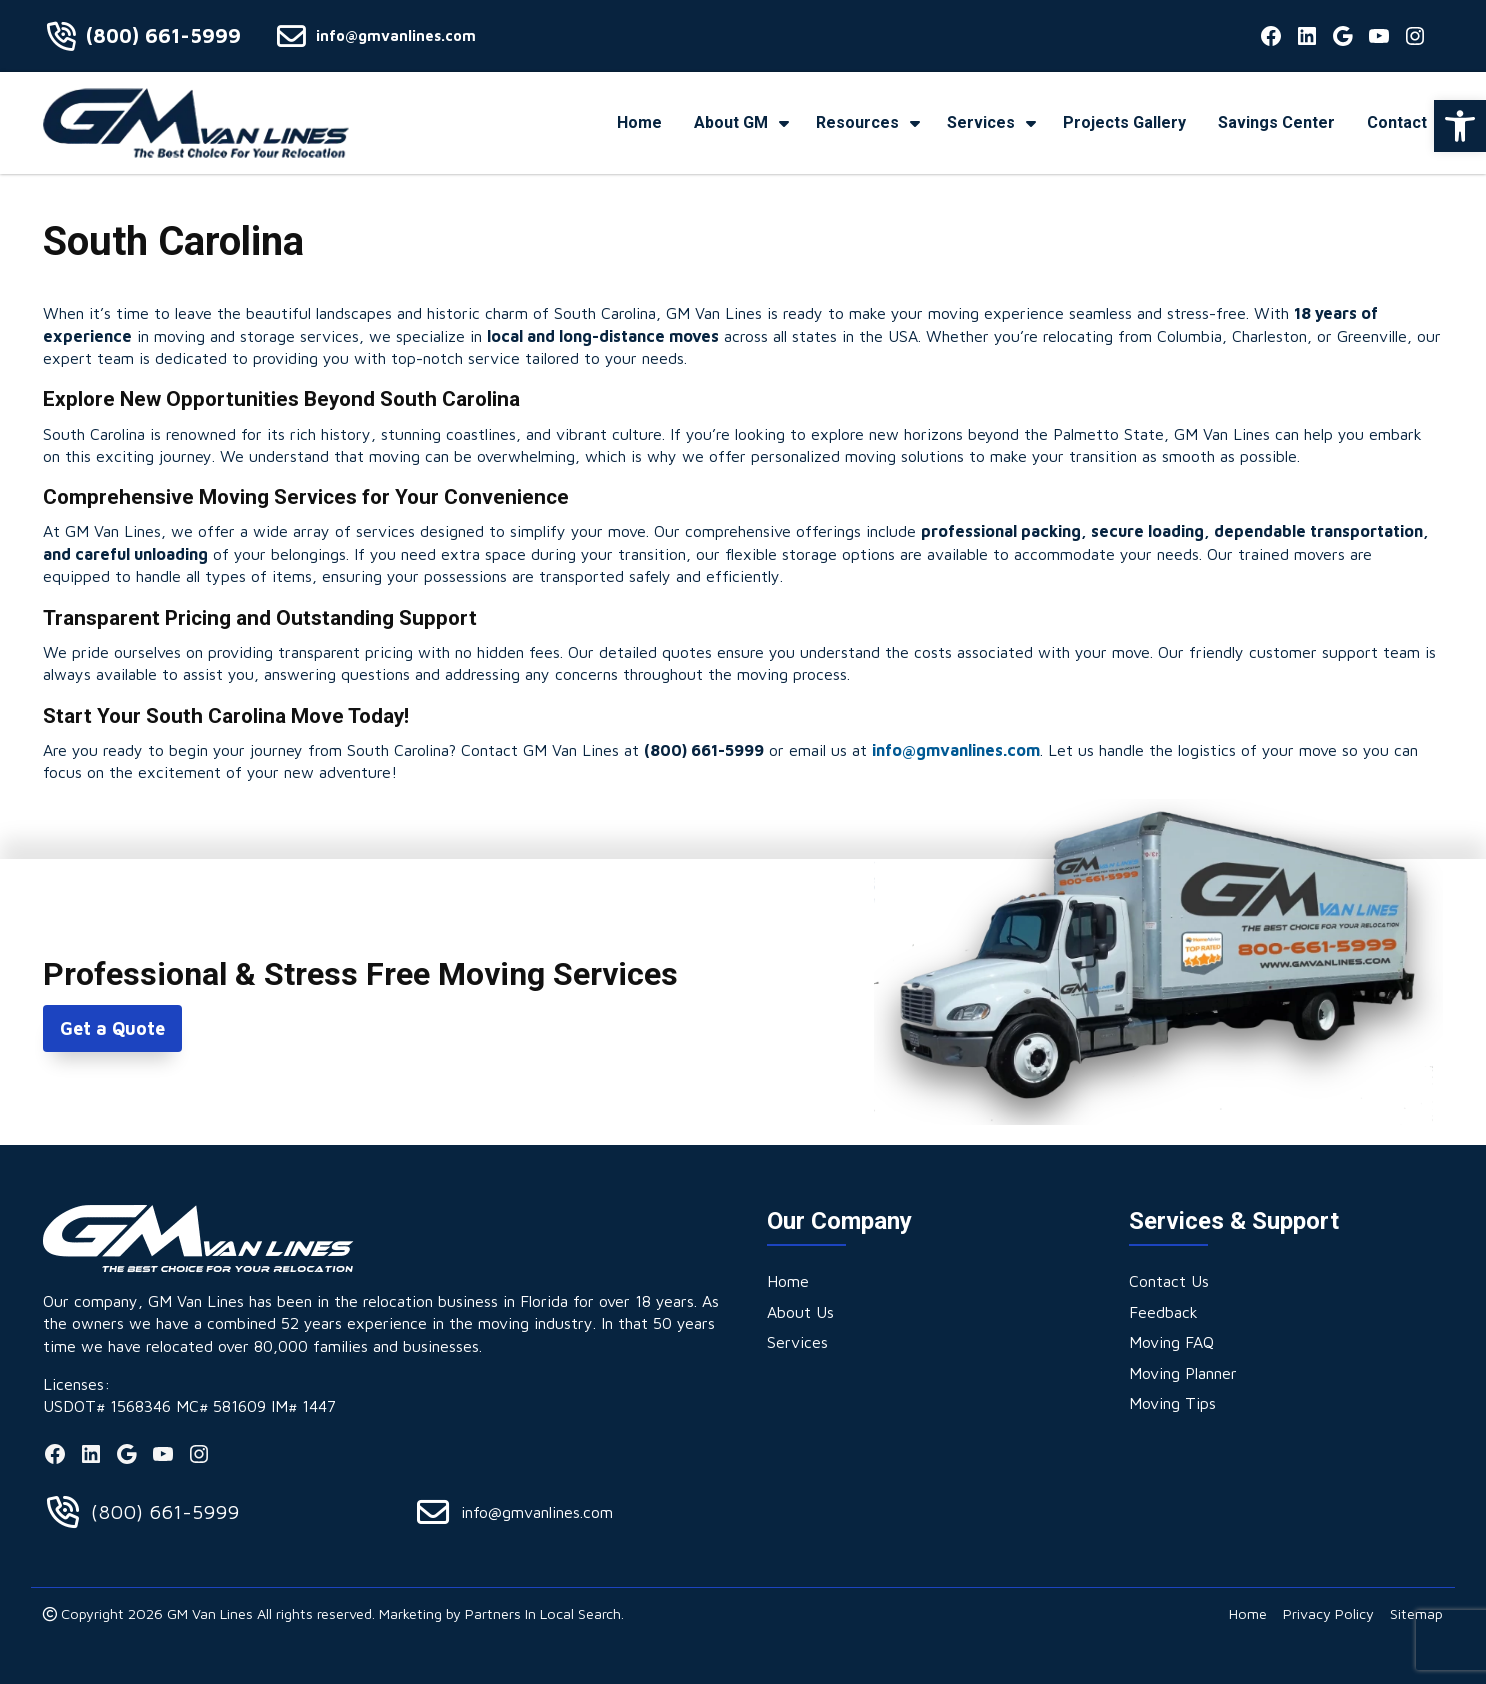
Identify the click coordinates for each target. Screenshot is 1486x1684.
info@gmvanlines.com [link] (396, 35)
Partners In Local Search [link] (543, 1613)
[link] (1460, 126)
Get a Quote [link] (112, 1028)
